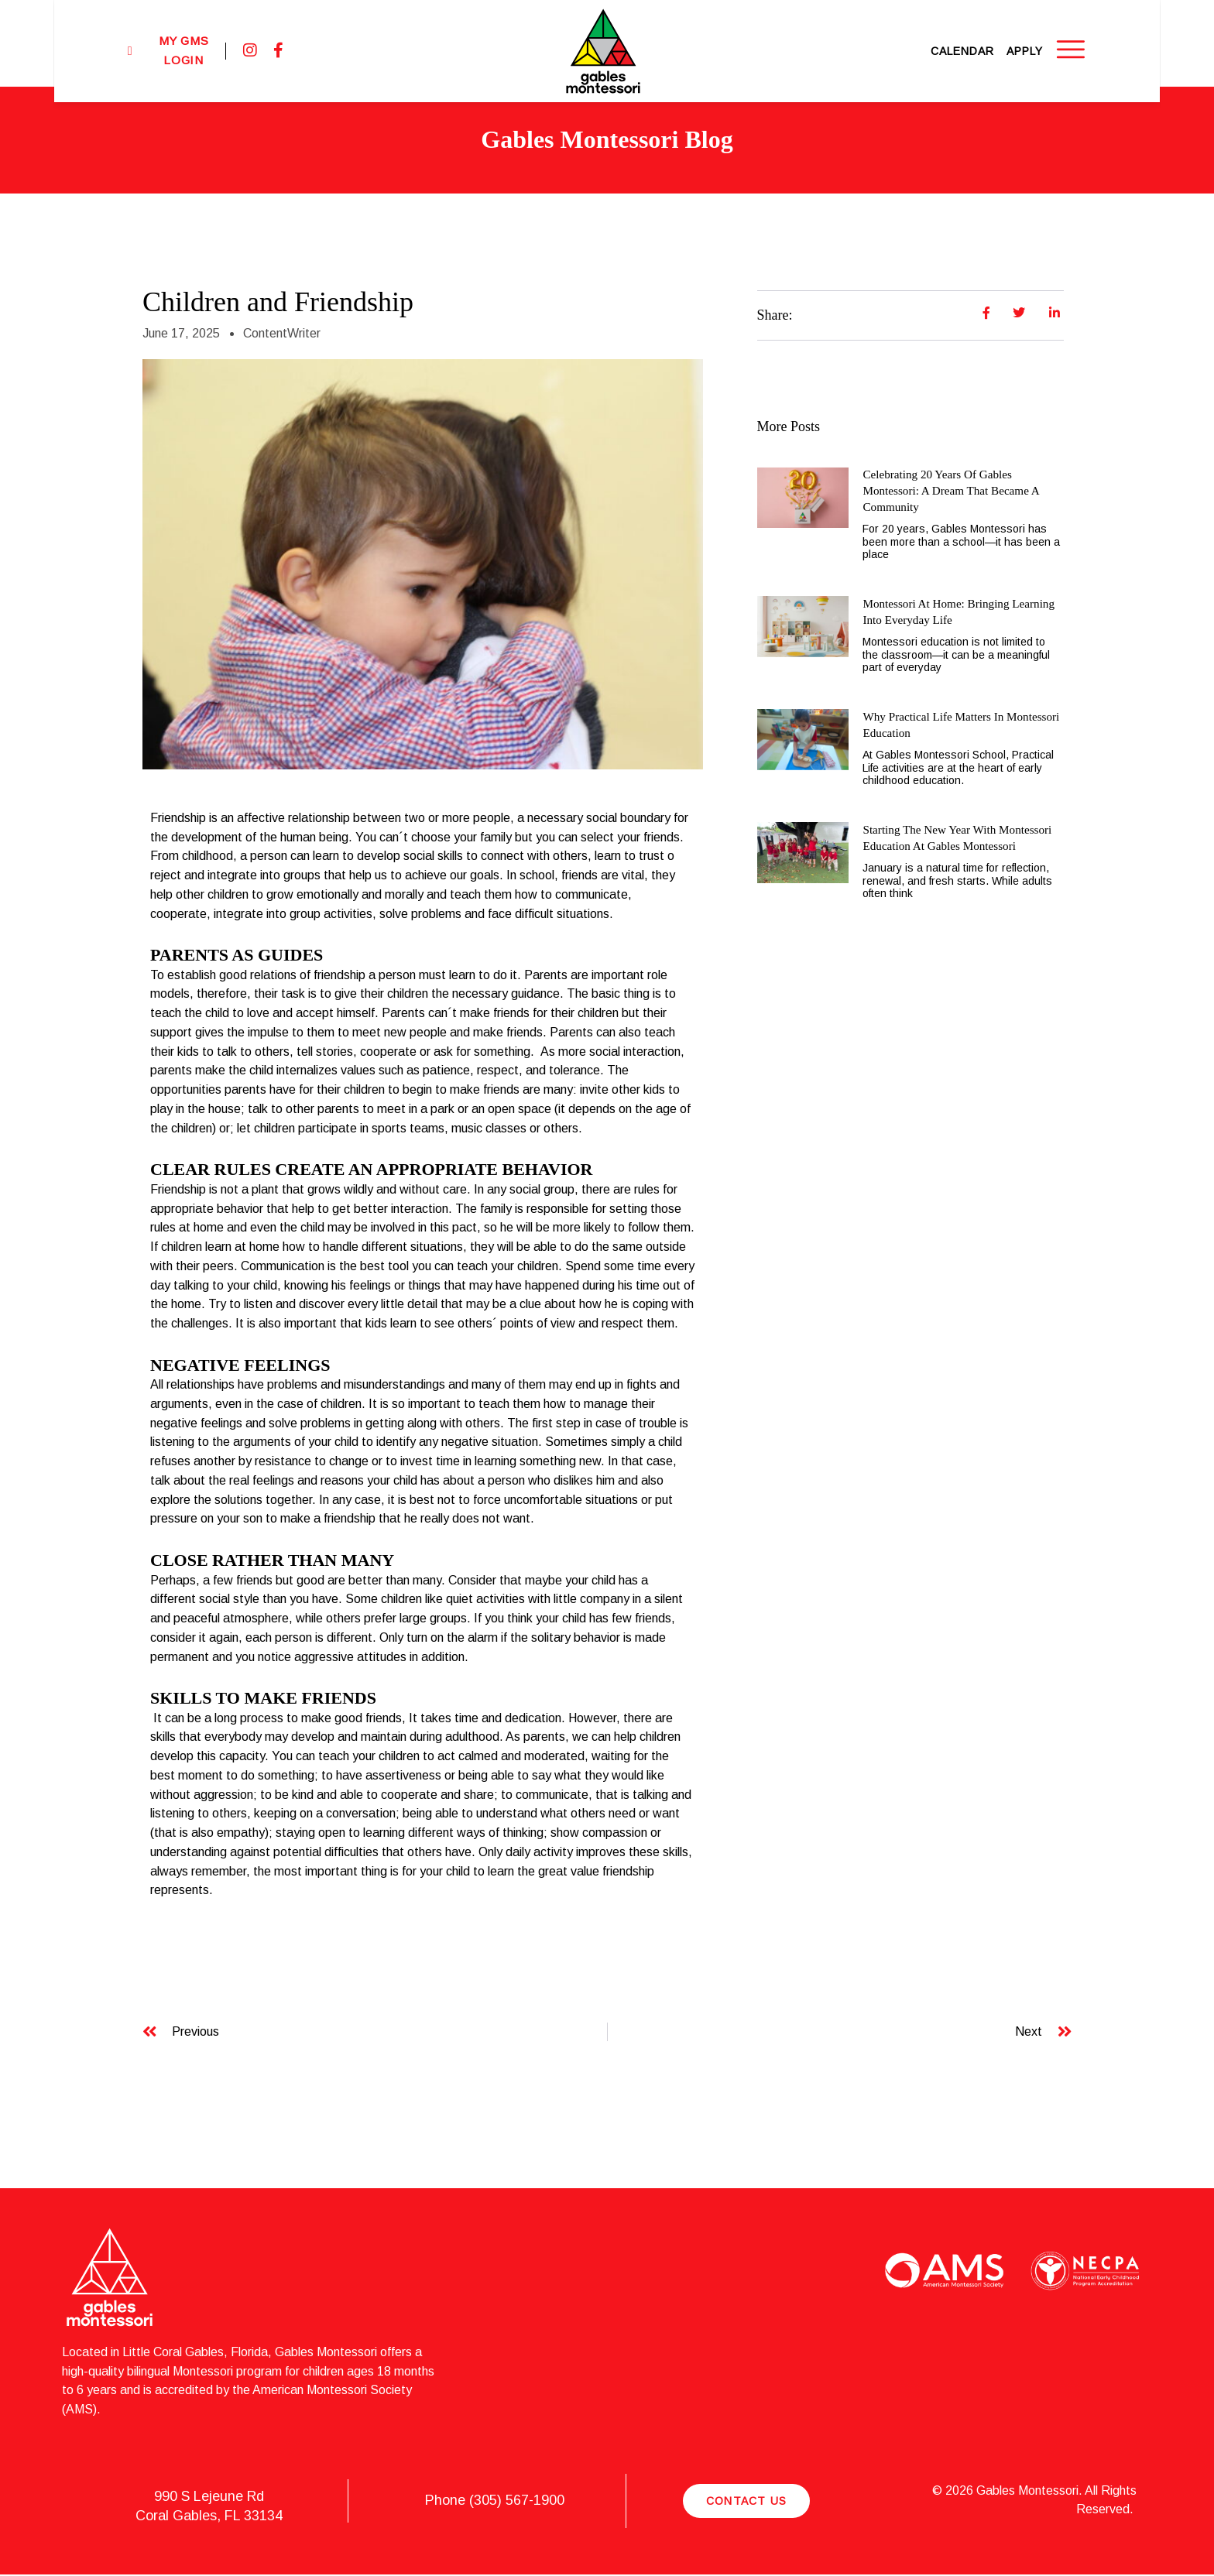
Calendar (1012, 43)
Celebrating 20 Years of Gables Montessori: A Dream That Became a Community (955, 490)
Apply (1074, 43)
